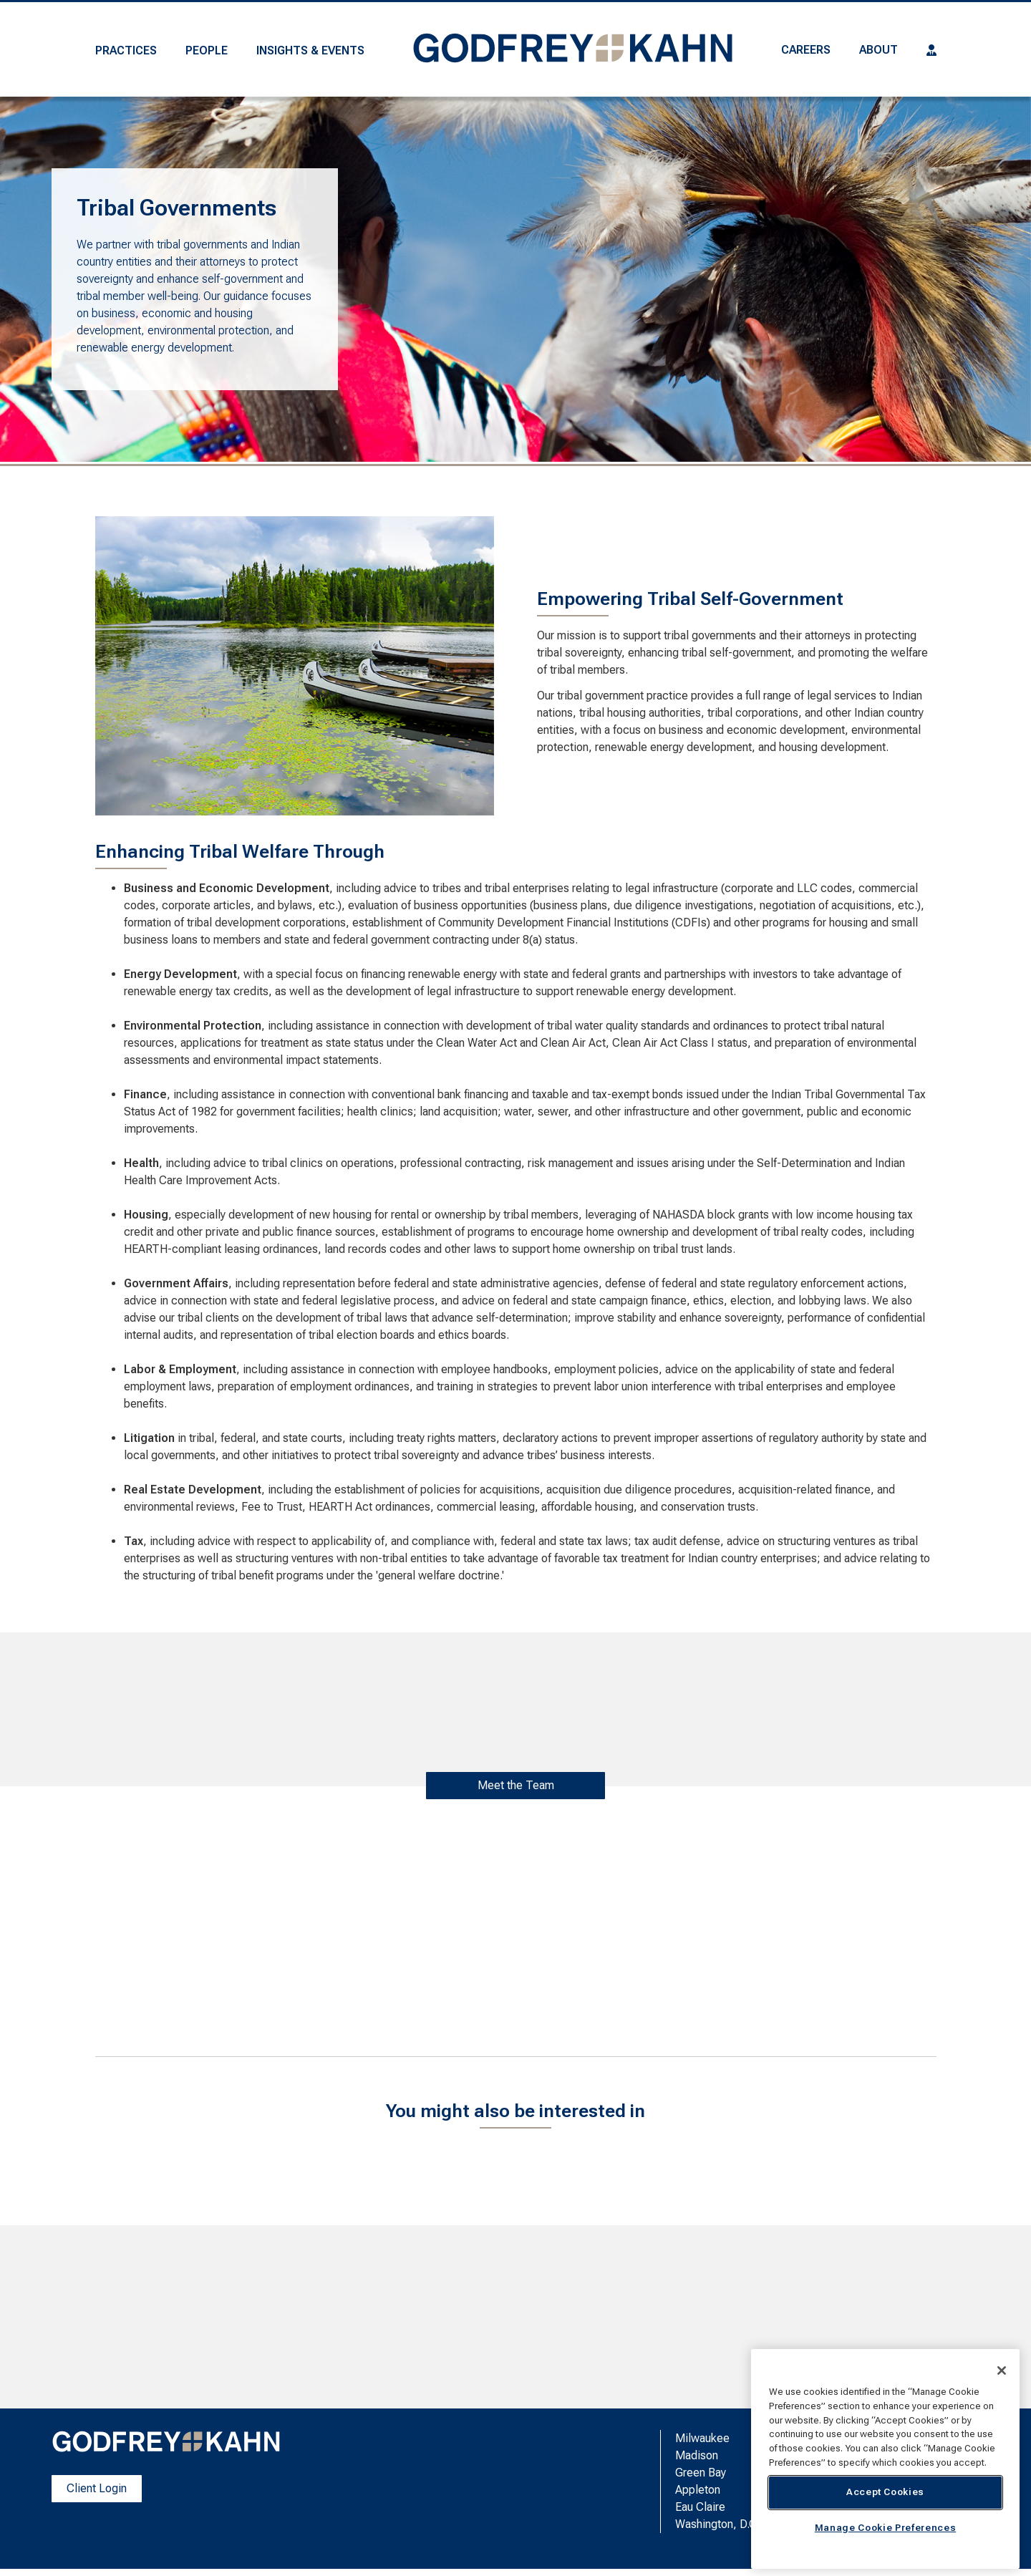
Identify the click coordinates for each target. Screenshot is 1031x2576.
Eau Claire (700, 2507)
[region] (885, 2459)
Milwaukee (702, 2438)
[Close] (1001, 2370)
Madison (696, 2455)
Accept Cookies (885, 2492)
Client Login (97, 2488)
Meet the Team (516, 1785)
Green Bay (700, 2472)
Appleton (697, 2490)
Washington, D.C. (717, 2524)
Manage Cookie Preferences (885, 2527)
